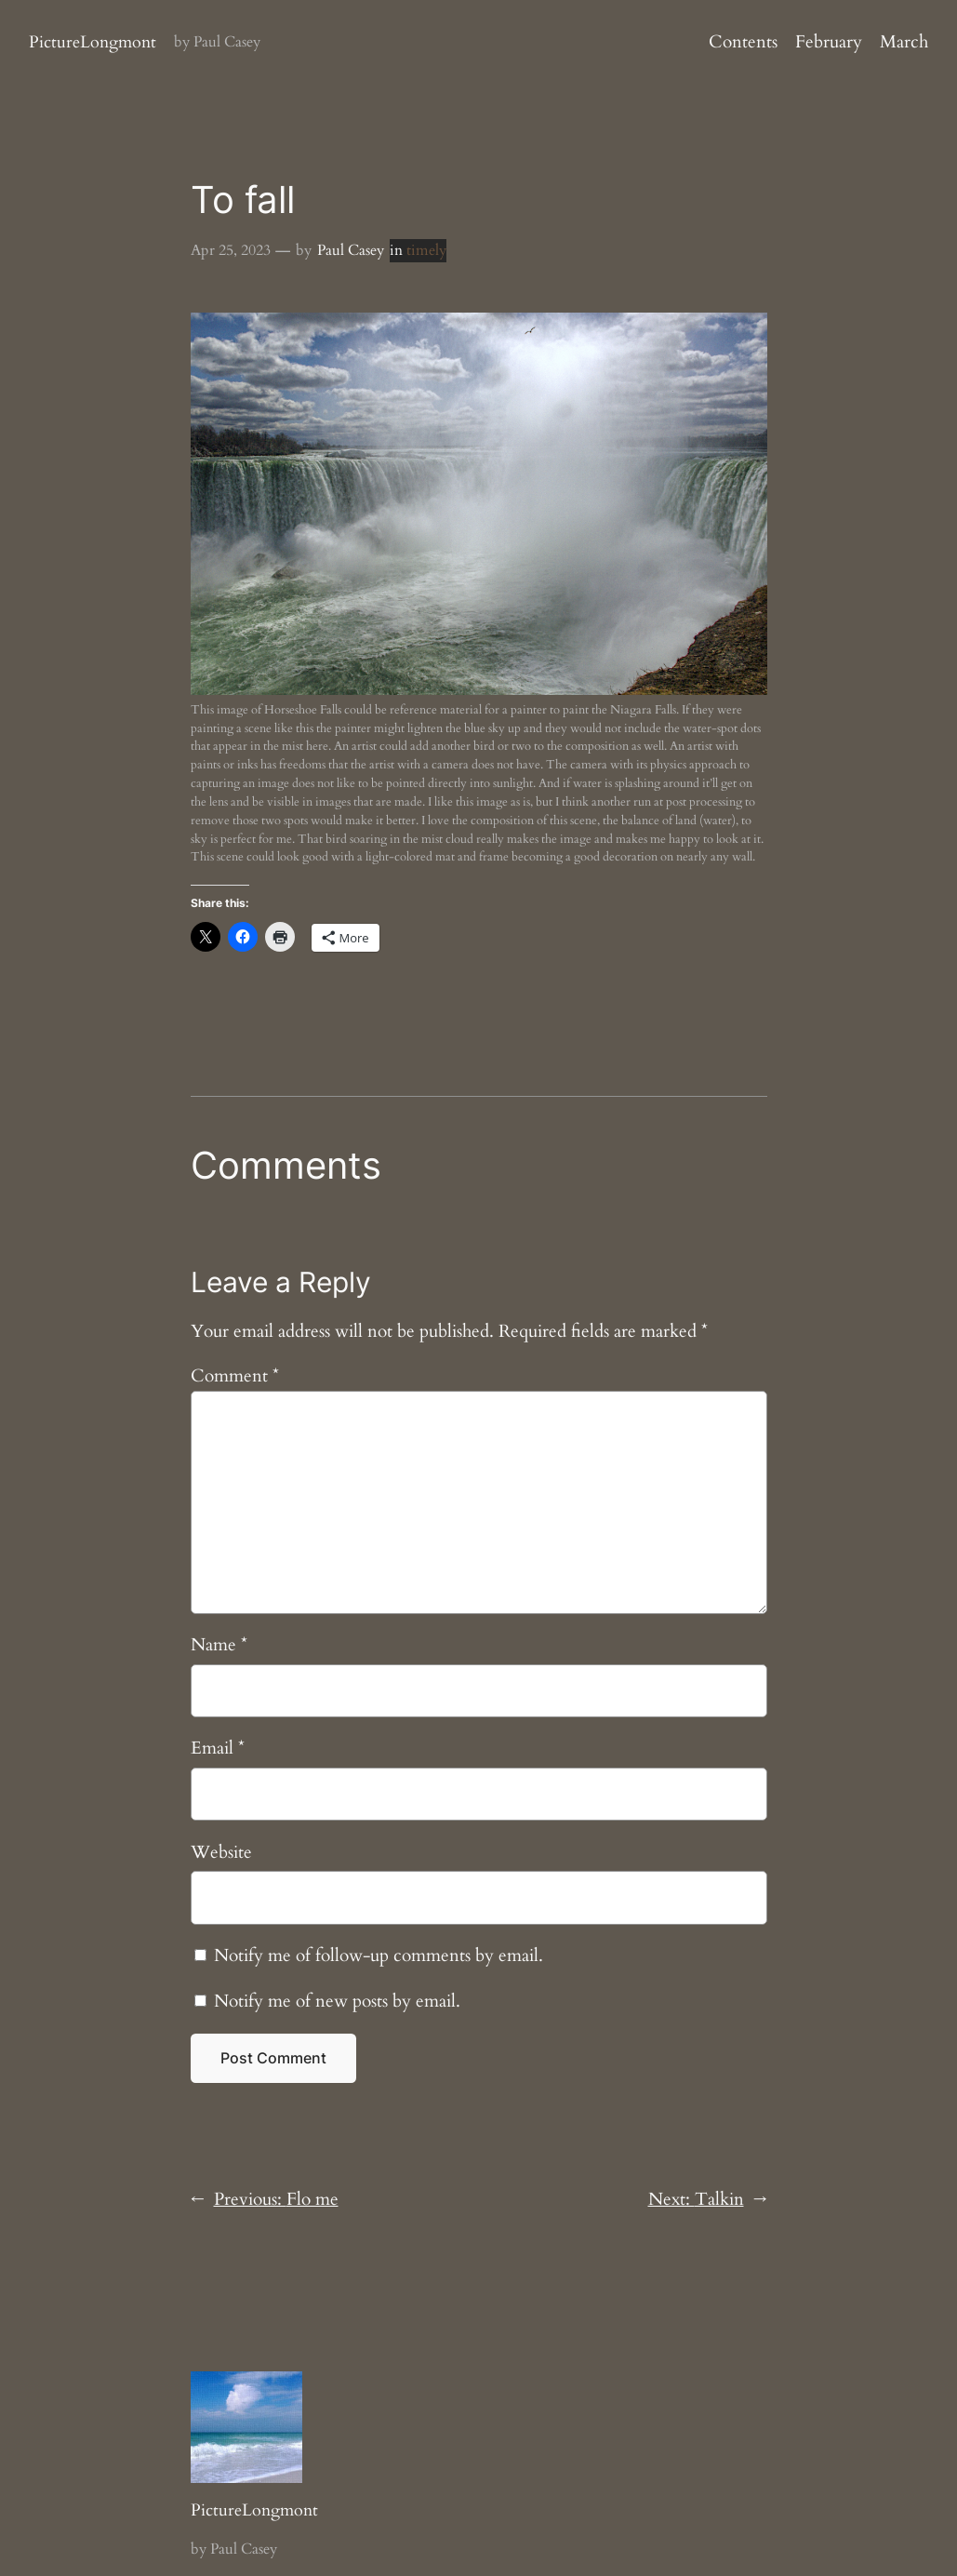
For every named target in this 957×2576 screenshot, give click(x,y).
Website (221, 1852)
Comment (235, 1376)
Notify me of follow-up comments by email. (378, 1955)
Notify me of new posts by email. (337, 2001)
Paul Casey (350, 250)
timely (426, 250)
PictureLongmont (92, 42)
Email (218, 1748)
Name (219, 1645)
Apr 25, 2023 (231, 250)
